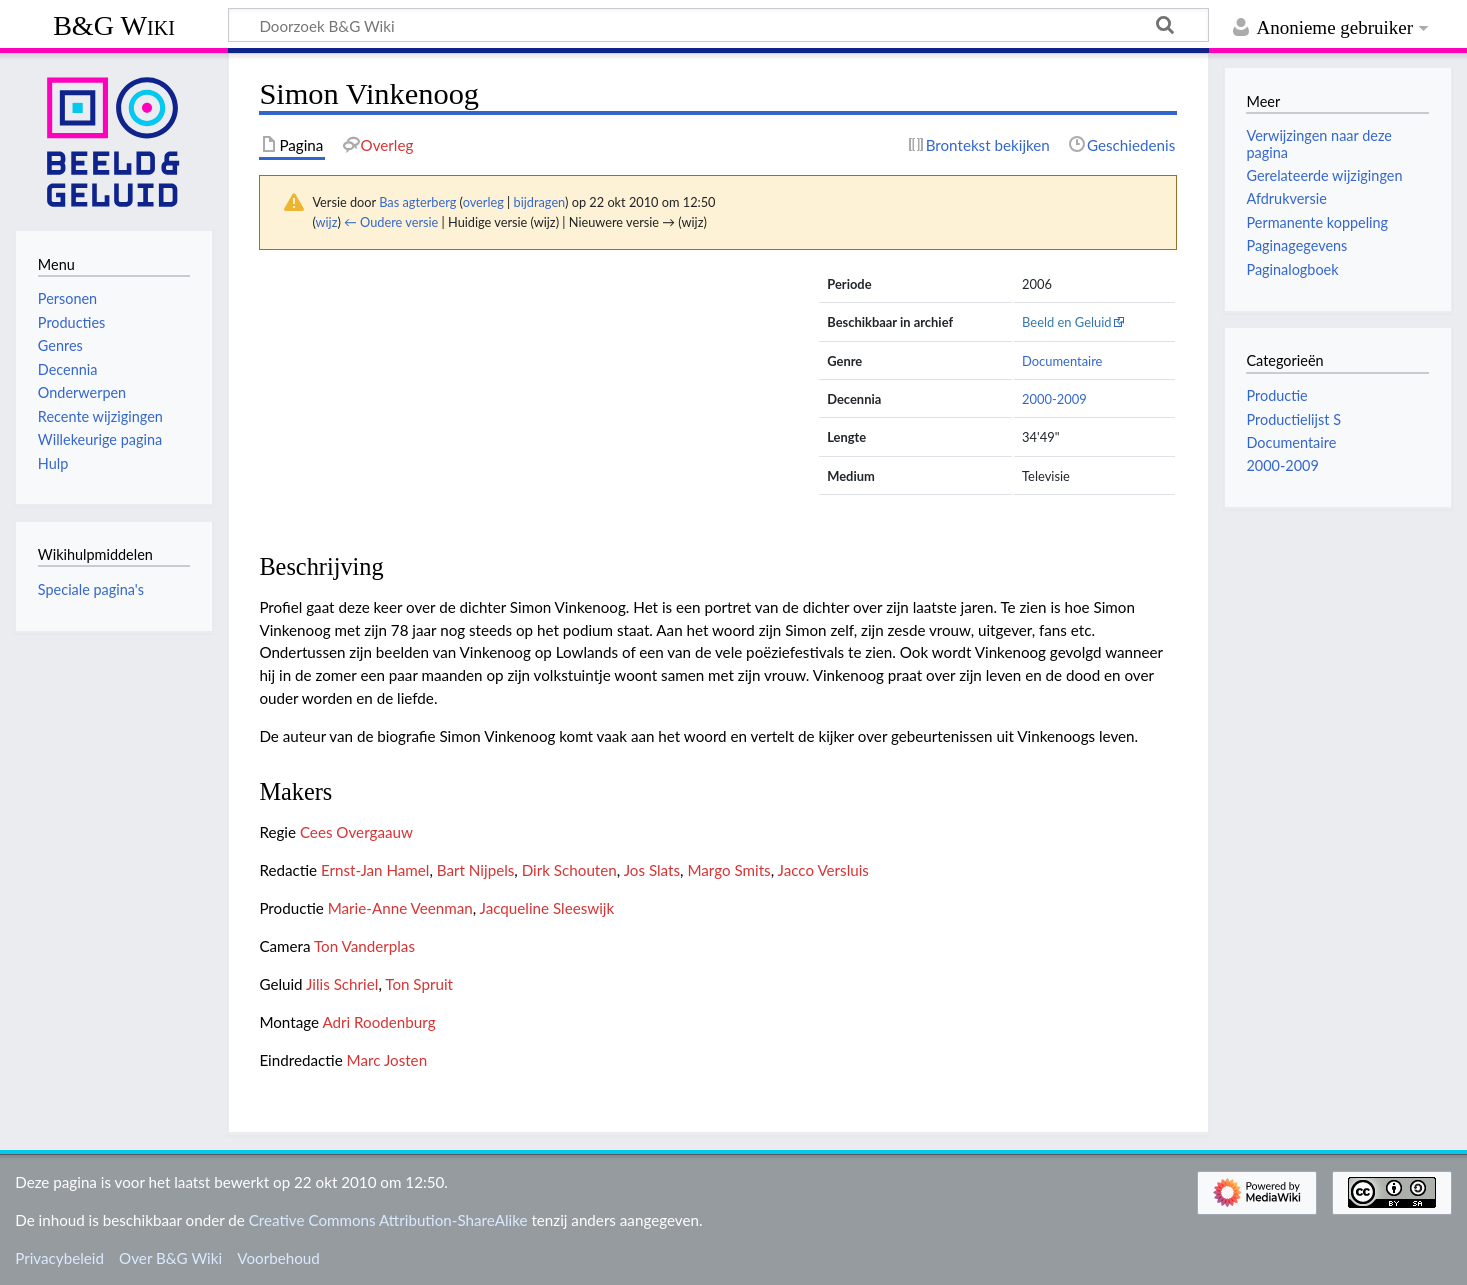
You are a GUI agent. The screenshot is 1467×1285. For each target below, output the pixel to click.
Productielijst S (1293, 419)
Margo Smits (728, 870)
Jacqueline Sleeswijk (547, 908)
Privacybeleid (59, 1258)
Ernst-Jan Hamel (375, 870)
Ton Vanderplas (364, 946)
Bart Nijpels (476, 870)
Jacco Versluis (823, 870)
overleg (483, 202)
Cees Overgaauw (356, 832)
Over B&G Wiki (170, 1258)
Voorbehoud (278, 1258)
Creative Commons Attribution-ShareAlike (388, 1220)
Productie (1276, 395)
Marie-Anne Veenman (400, 908)
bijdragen (539, 202)
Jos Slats (652, 870)
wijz (327, 222)
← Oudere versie (391, 222)
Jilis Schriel (342, 984)
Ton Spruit (419, 984)
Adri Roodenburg (378, 1022)
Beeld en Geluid (1067, 322)
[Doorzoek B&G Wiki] (718, 25)
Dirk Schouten (569, 870)
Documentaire (1062, 361)
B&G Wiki (114, 25)
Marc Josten (387, 1060)
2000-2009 (1054, 399)
